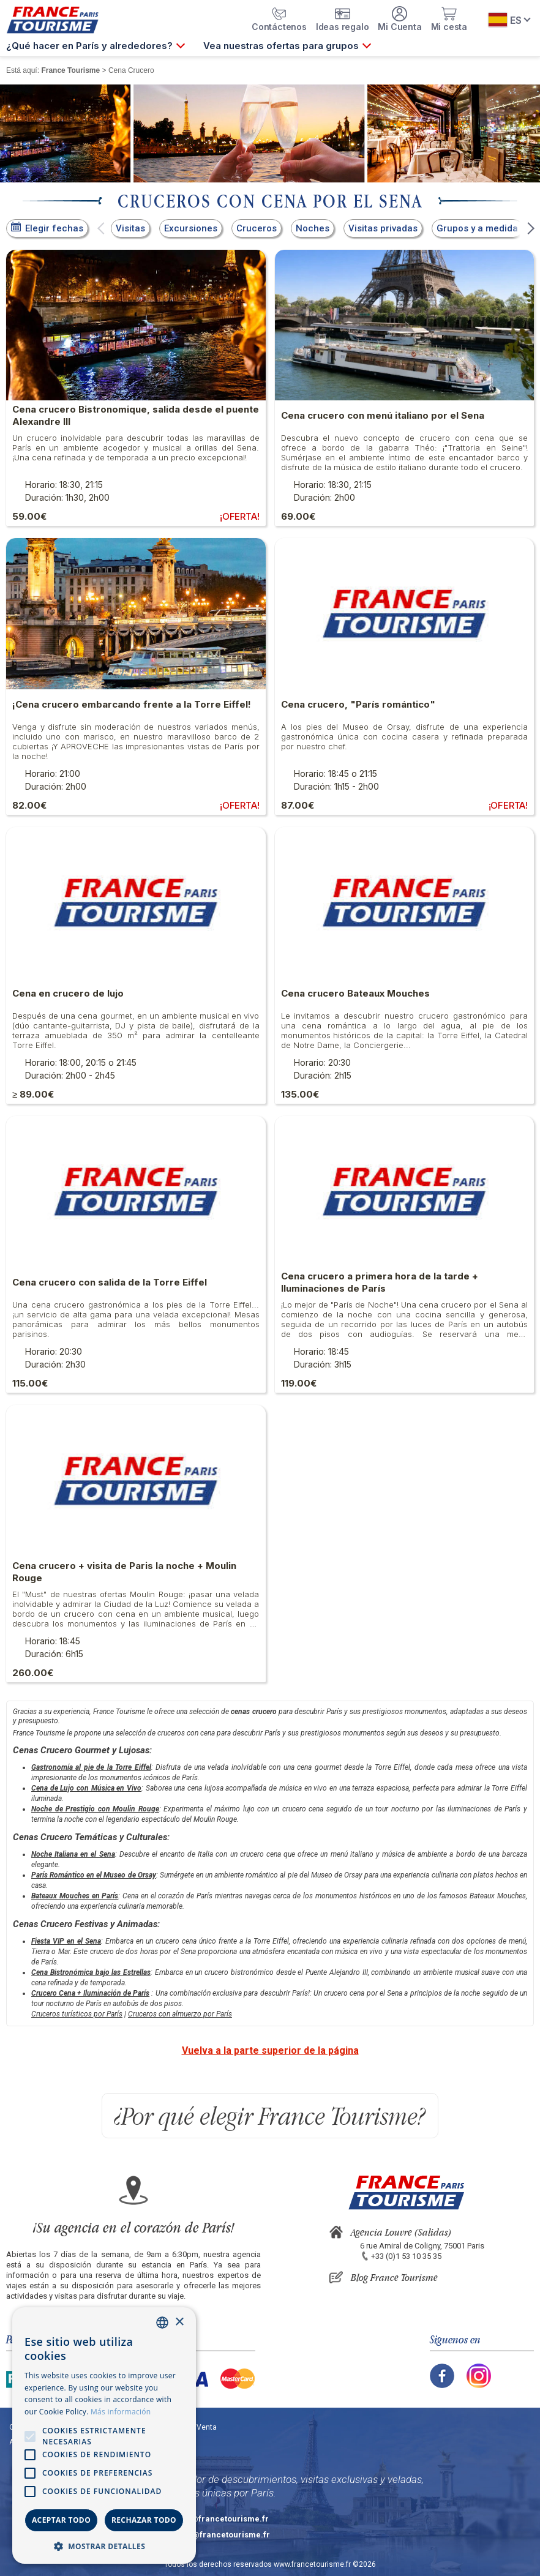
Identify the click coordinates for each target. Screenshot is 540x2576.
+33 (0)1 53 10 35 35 (406, 2256)
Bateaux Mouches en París (74, 1896)
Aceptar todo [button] (61, 2520)
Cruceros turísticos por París (76, 2014)
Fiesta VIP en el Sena (66, 1941)
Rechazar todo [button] (143, 2520)
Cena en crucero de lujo (68, 993)
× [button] (179, 2322)
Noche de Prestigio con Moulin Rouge (95, 1809)
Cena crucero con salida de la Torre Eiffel (109, 1282)
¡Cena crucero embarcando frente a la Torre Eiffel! (131, 704)
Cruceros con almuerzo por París (180, 2014)
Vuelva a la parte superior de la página (270, 2050)
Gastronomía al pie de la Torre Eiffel (91, 1767)
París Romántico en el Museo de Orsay (93, 1875)
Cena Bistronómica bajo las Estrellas (91, 1972)
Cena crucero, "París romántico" (358, 704)
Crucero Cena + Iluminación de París (90, 1993)
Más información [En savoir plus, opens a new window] (121, 2411)
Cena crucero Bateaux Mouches (355, 993)
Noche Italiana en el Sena (73, 1854)
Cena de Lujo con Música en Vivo (86, 1788)
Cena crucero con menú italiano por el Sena (382, 415)
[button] (101, 228)
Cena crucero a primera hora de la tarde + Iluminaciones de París (379, 1282)
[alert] (104, 2435)
